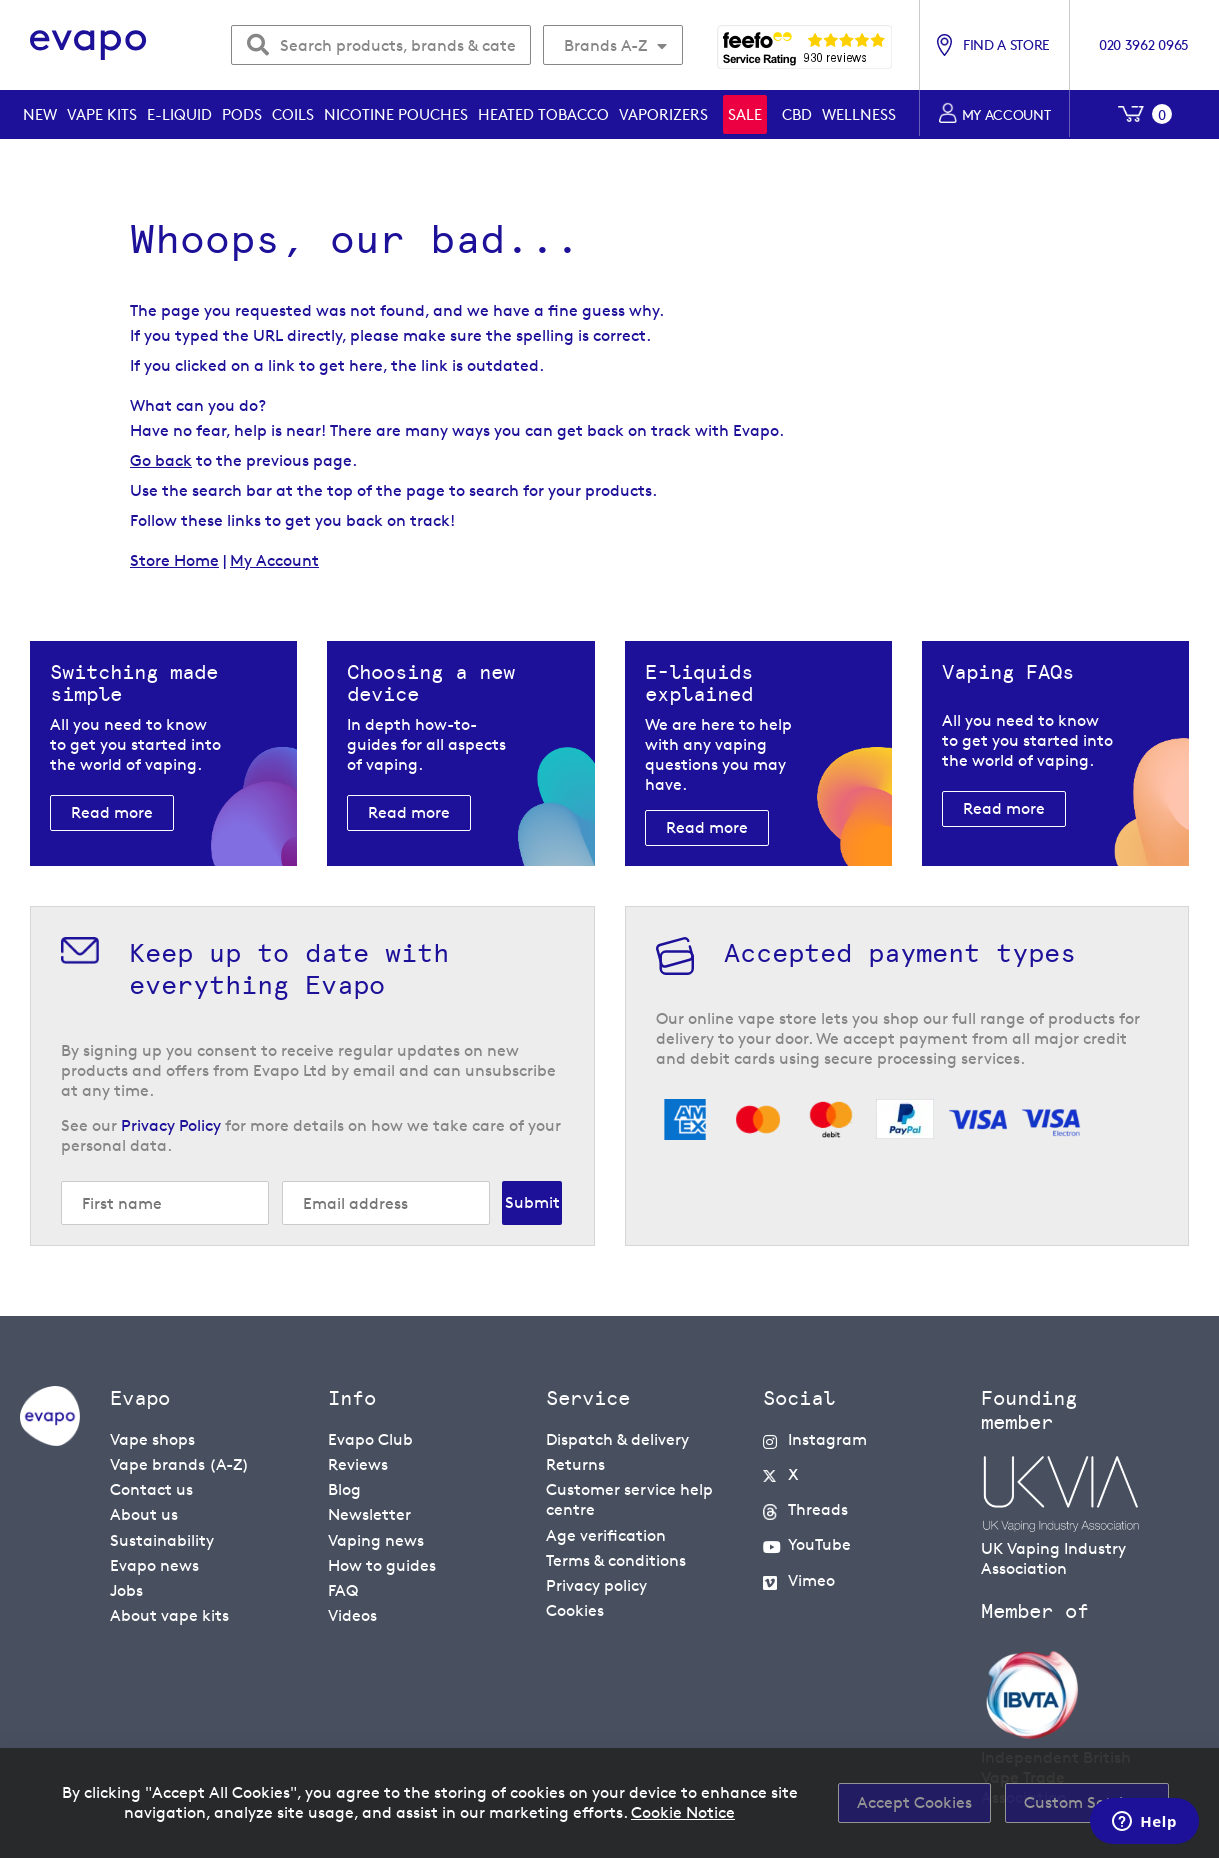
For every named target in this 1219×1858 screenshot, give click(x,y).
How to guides (382, 1564)
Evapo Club (370, 1439)
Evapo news (154, 1564)
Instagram (827, 1439)
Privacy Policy (171, 1125)
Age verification (606, 1534)
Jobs (126, 1589)
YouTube (819, 1544)
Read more (112, 812)
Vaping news (376, 1539)
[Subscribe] (532, 1203)
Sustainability (162, 1539)
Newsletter (369, 1514)
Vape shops (152, 1439)
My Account (274, 560)
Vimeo (811, 1579)
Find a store (1006, 44)
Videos (352, 1614)
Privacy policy (596, 1584)
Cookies (575, 1609)
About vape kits (169, 1614)
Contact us (151, 1489)
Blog (344, 1489)
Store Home (174, 560)
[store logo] (88, 45)
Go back (161, 460)
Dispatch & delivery (617, 1439)
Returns (575, 1464)
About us (144, 1514)
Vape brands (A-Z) (179, 1464)
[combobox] (381, 45)
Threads (818, 1509)
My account (1006, 114)
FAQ (343, 1589)
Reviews (358, 1464)
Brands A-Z (605, 45)
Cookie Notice (683, 1812)
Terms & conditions (616, 1559)
